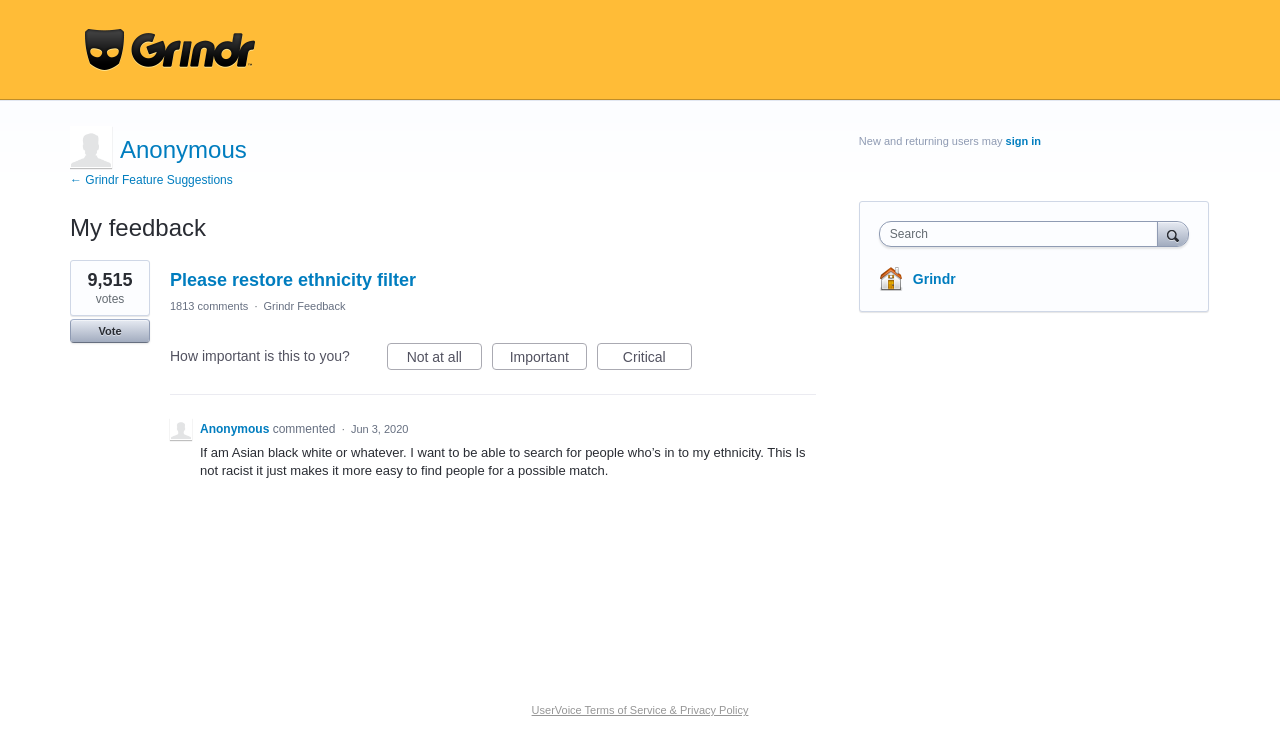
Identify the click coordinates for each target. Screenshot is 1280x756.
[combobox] (1023, 234)
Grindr (934, 279)
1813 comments (209, 306)
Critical (657, 360)
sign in (1023, 141)
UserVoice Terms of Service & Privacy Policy (640, 710)
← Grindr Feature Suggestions (151, 180)
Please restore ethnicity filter (293, 280)
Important (548, 360)
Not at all (444, 360)
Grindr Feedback (305, 306)
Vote (109, 331)
